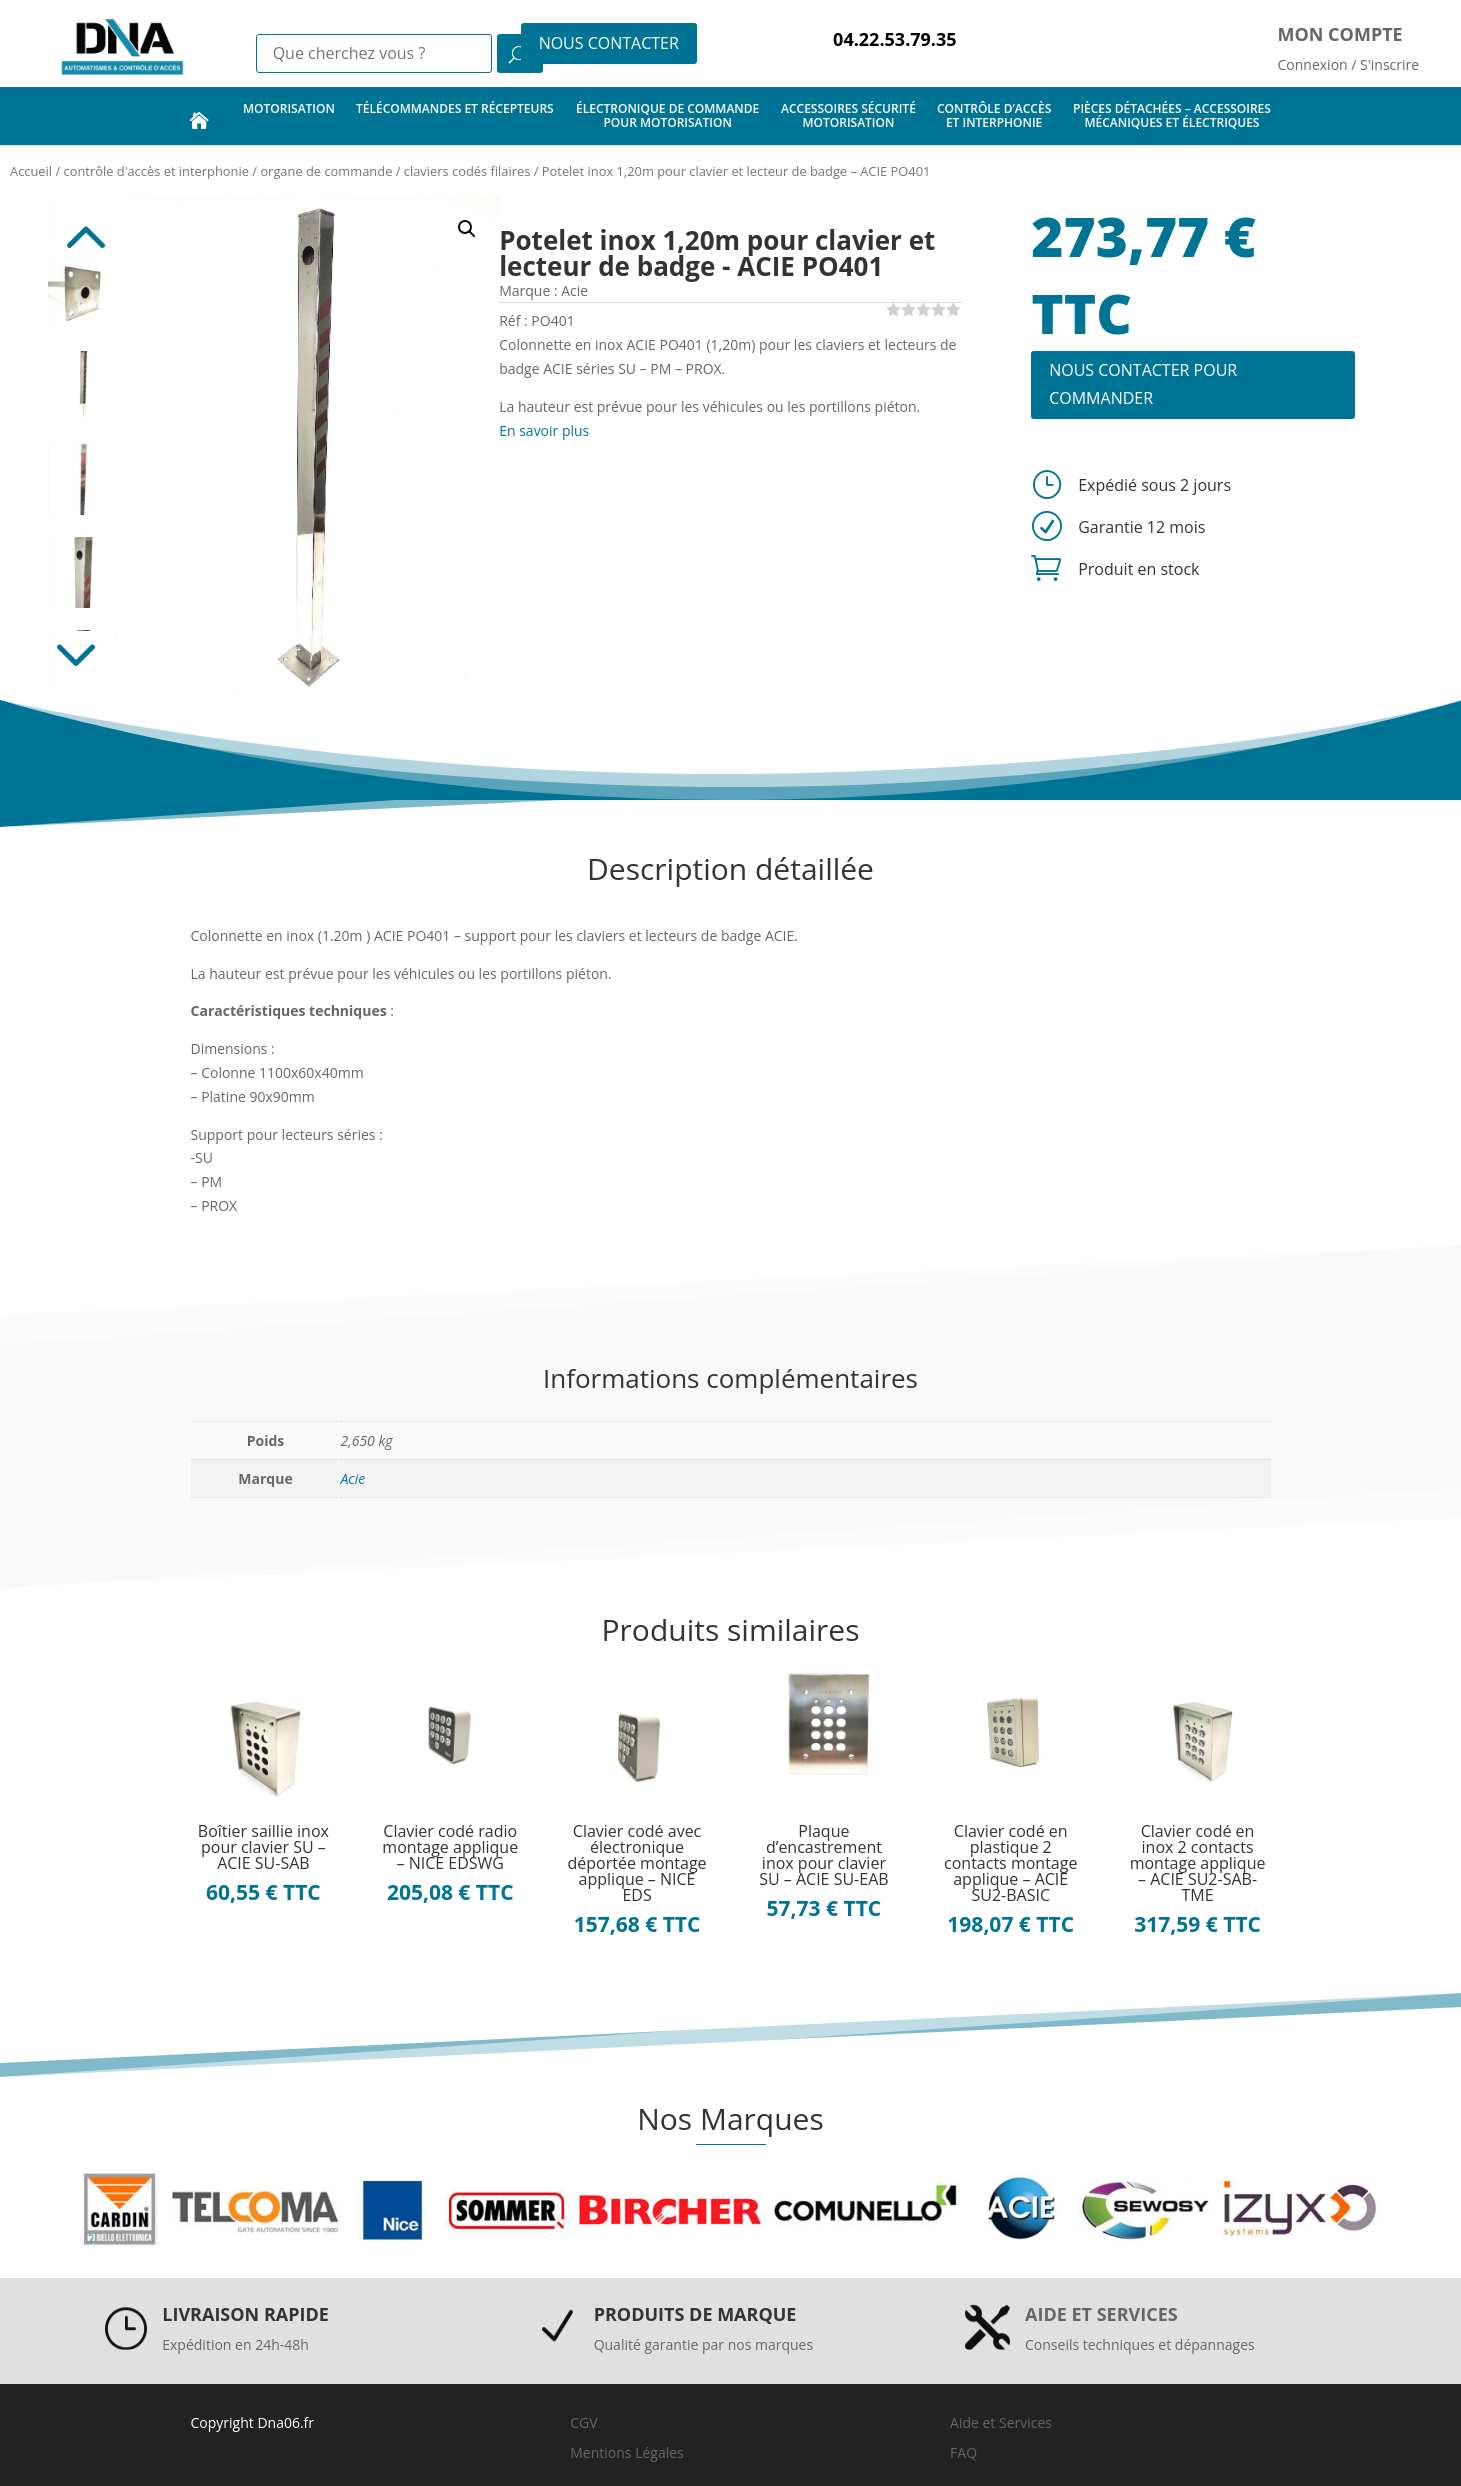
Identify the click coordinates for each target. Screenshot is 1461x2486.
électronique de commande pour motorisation (667, 115)
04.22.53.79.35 (894, 39)
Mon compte (1340, 34)
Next (83, 661)
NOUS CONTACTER (609, 43)
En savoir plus (544, 430)
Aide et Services (1001, 2422)
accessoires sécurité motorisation (848, 115)
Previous (83, 227)
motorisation (289, 115)
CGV (583, 2422)
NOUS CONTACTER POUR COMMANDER (1143, 383)
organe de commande (326, 171)
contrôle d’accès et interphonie (994, 115)
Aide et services (1101, 2314)
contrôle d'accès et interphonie (156, 171)
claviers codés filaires (467, 171)
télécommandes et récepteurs (455, 115)
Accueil (31, 171)
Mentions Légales (627, 2452)
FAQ (963, 2452)
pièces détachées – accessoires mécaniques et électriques (1172, 115)
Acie (353, 1478)
